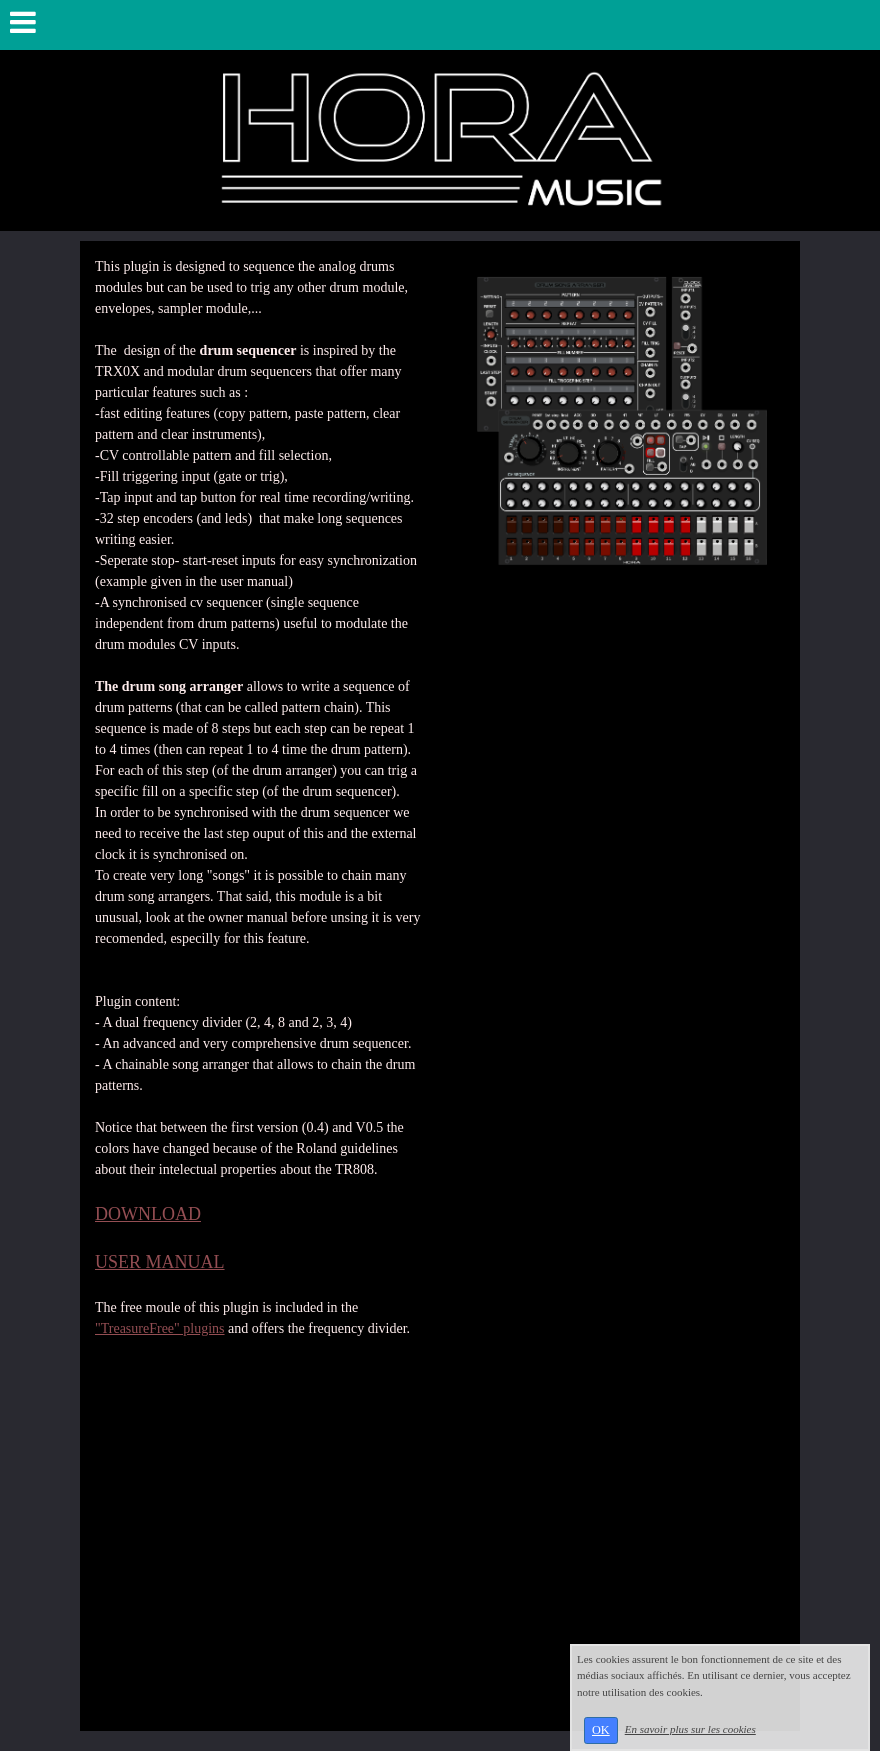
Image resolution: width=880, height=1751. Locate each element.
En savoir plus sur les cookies (690, 1729)
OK (601, 1730)
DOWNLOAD (148, 1214)
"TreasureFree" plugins (160, 1328)
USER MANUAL (160, 1262)
